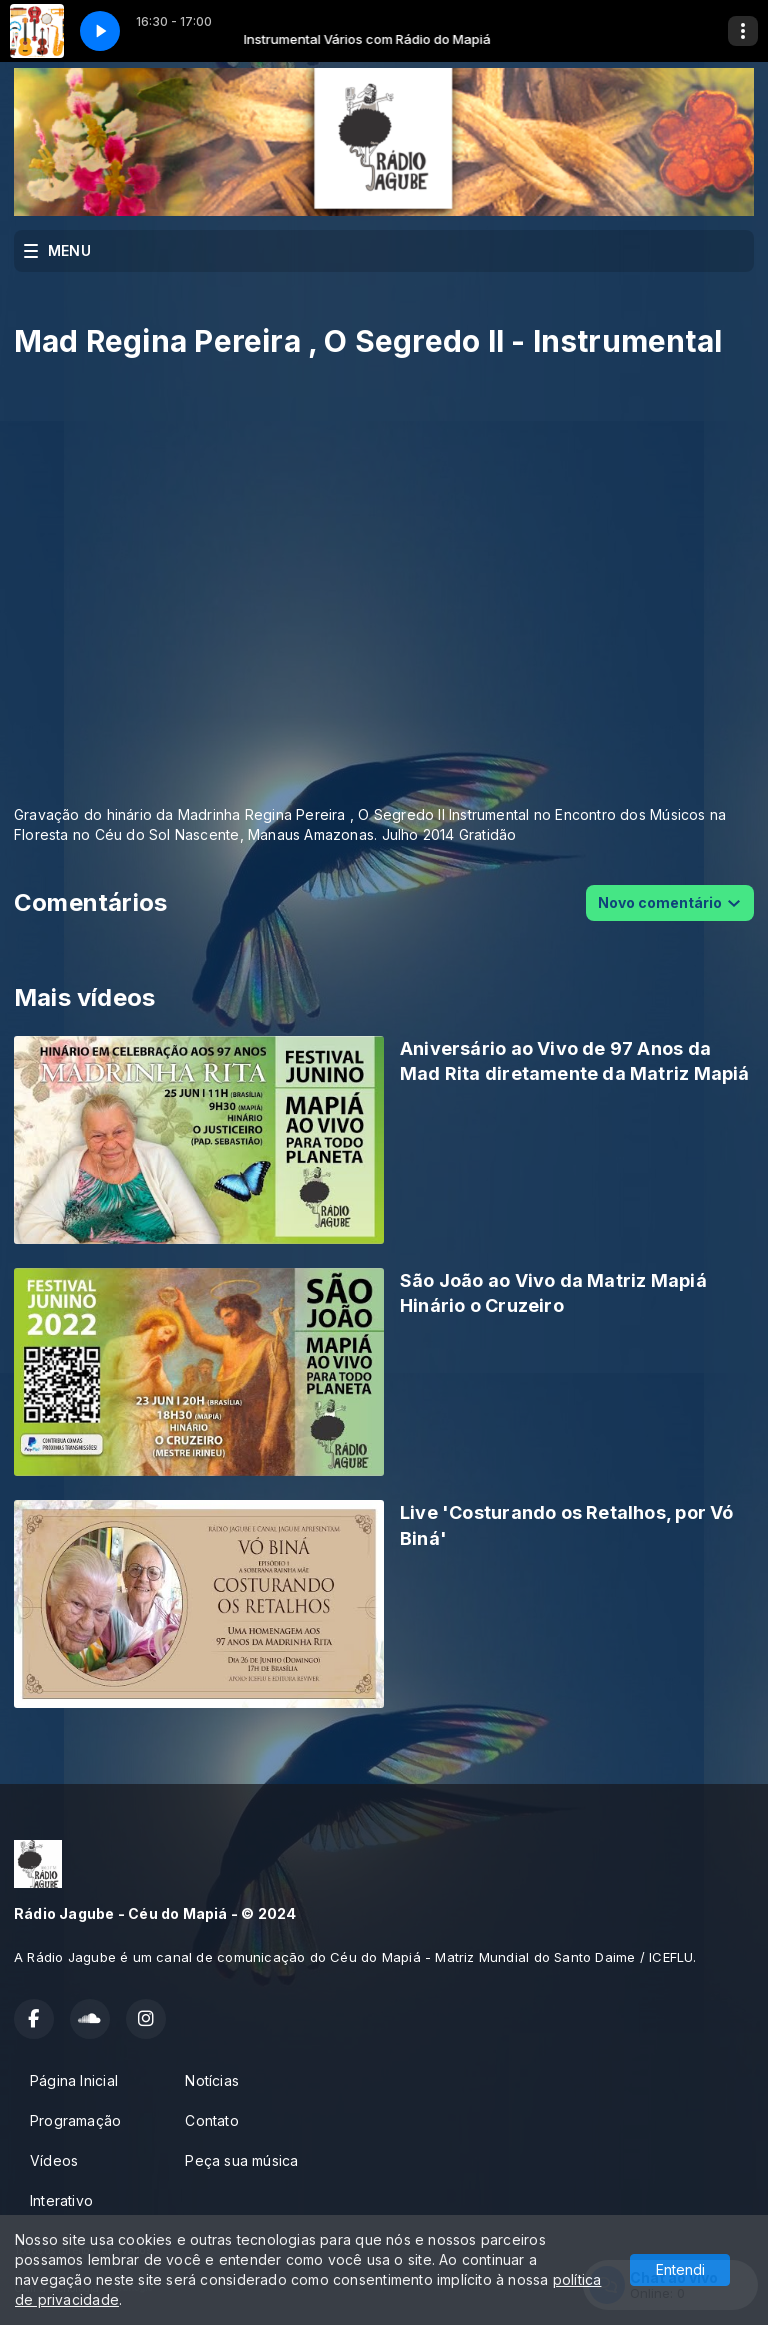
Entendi (680, 2269)
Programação (75, 2120)
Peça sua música (241, 2160)
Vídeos (54, 2160)
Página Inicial (74, 2080)
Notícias (212, 2080)
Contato (211, 2120)
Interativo (61, 2200)
